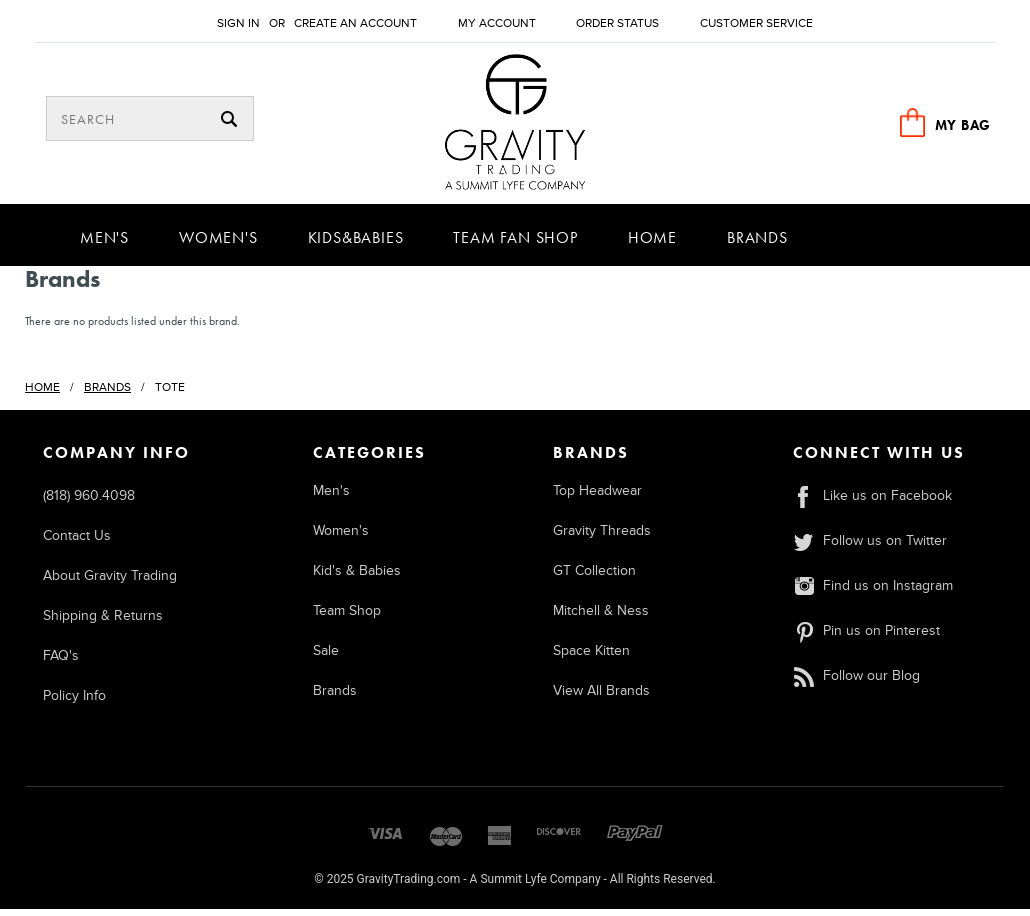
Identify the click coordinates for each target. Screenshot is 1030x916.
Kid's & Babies (357, 577)
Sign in (238, 23)
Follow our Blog (856, 682)
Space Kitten (591, 657)
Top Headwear (597, 497)
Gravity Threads (602, 537)
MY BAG (963, 125)
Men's (104, 244)
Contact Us (77, 542)
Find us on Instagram (872, 592)
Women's (218, 244)
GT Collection (594, 577)
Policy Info (74, 702)
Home (652, 244)
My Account (497, 23)
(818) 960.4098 (89, 502)
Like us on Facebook (872, 502)
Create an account (355, 23)
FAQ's (61, 662)
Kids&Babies (356, 244)
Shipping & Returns (103, 622)
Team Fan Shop (515, 244)
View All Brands (601, 697)
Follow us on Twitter (869, 547)
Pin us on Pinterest (866, 637)
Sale (326, 657)
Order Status (617, 23)
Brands (757, 244)
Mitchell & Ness (601, 617)
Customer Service (756, 23)
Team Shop (347, 617)
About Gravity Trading (110, 582)
